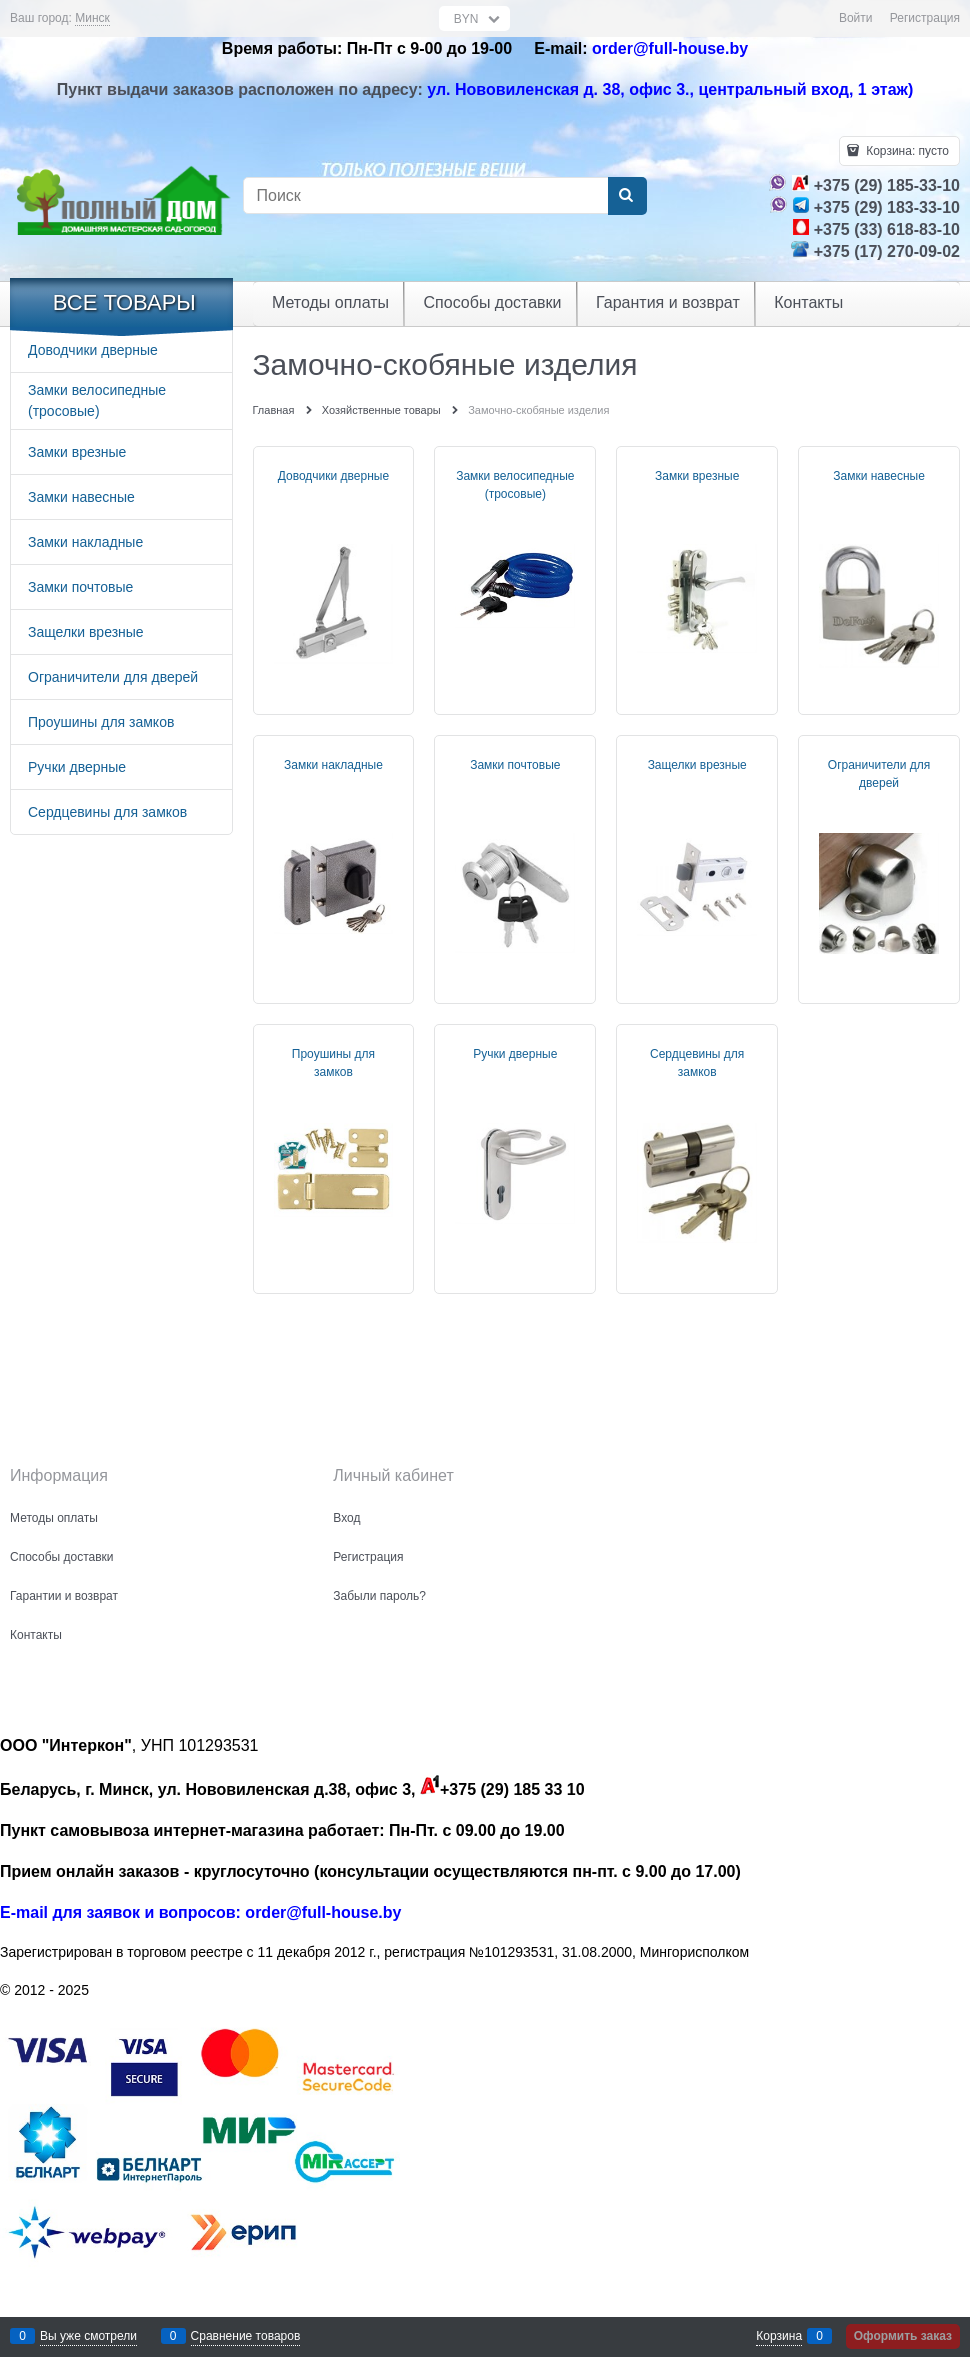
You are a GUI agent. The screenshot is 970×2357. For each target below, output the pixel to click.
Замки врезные (697, 476)
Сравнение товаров (246, 2336)
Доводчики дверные (333, 476)
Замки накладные (333, 765)
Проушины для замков (333, 1063)
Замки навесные (879, 476)
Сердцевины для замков (697, 1063)
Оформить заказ (903, 2336)
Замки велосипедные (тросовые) (515, 485)
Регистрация (925, 18)
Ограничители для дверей (879, 774)
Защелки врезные (697, 765)
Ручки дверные (515, 1054)
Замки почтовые (515, 765)
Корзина (779, 2336)
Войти (856, 18)
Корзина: (906, 151)
